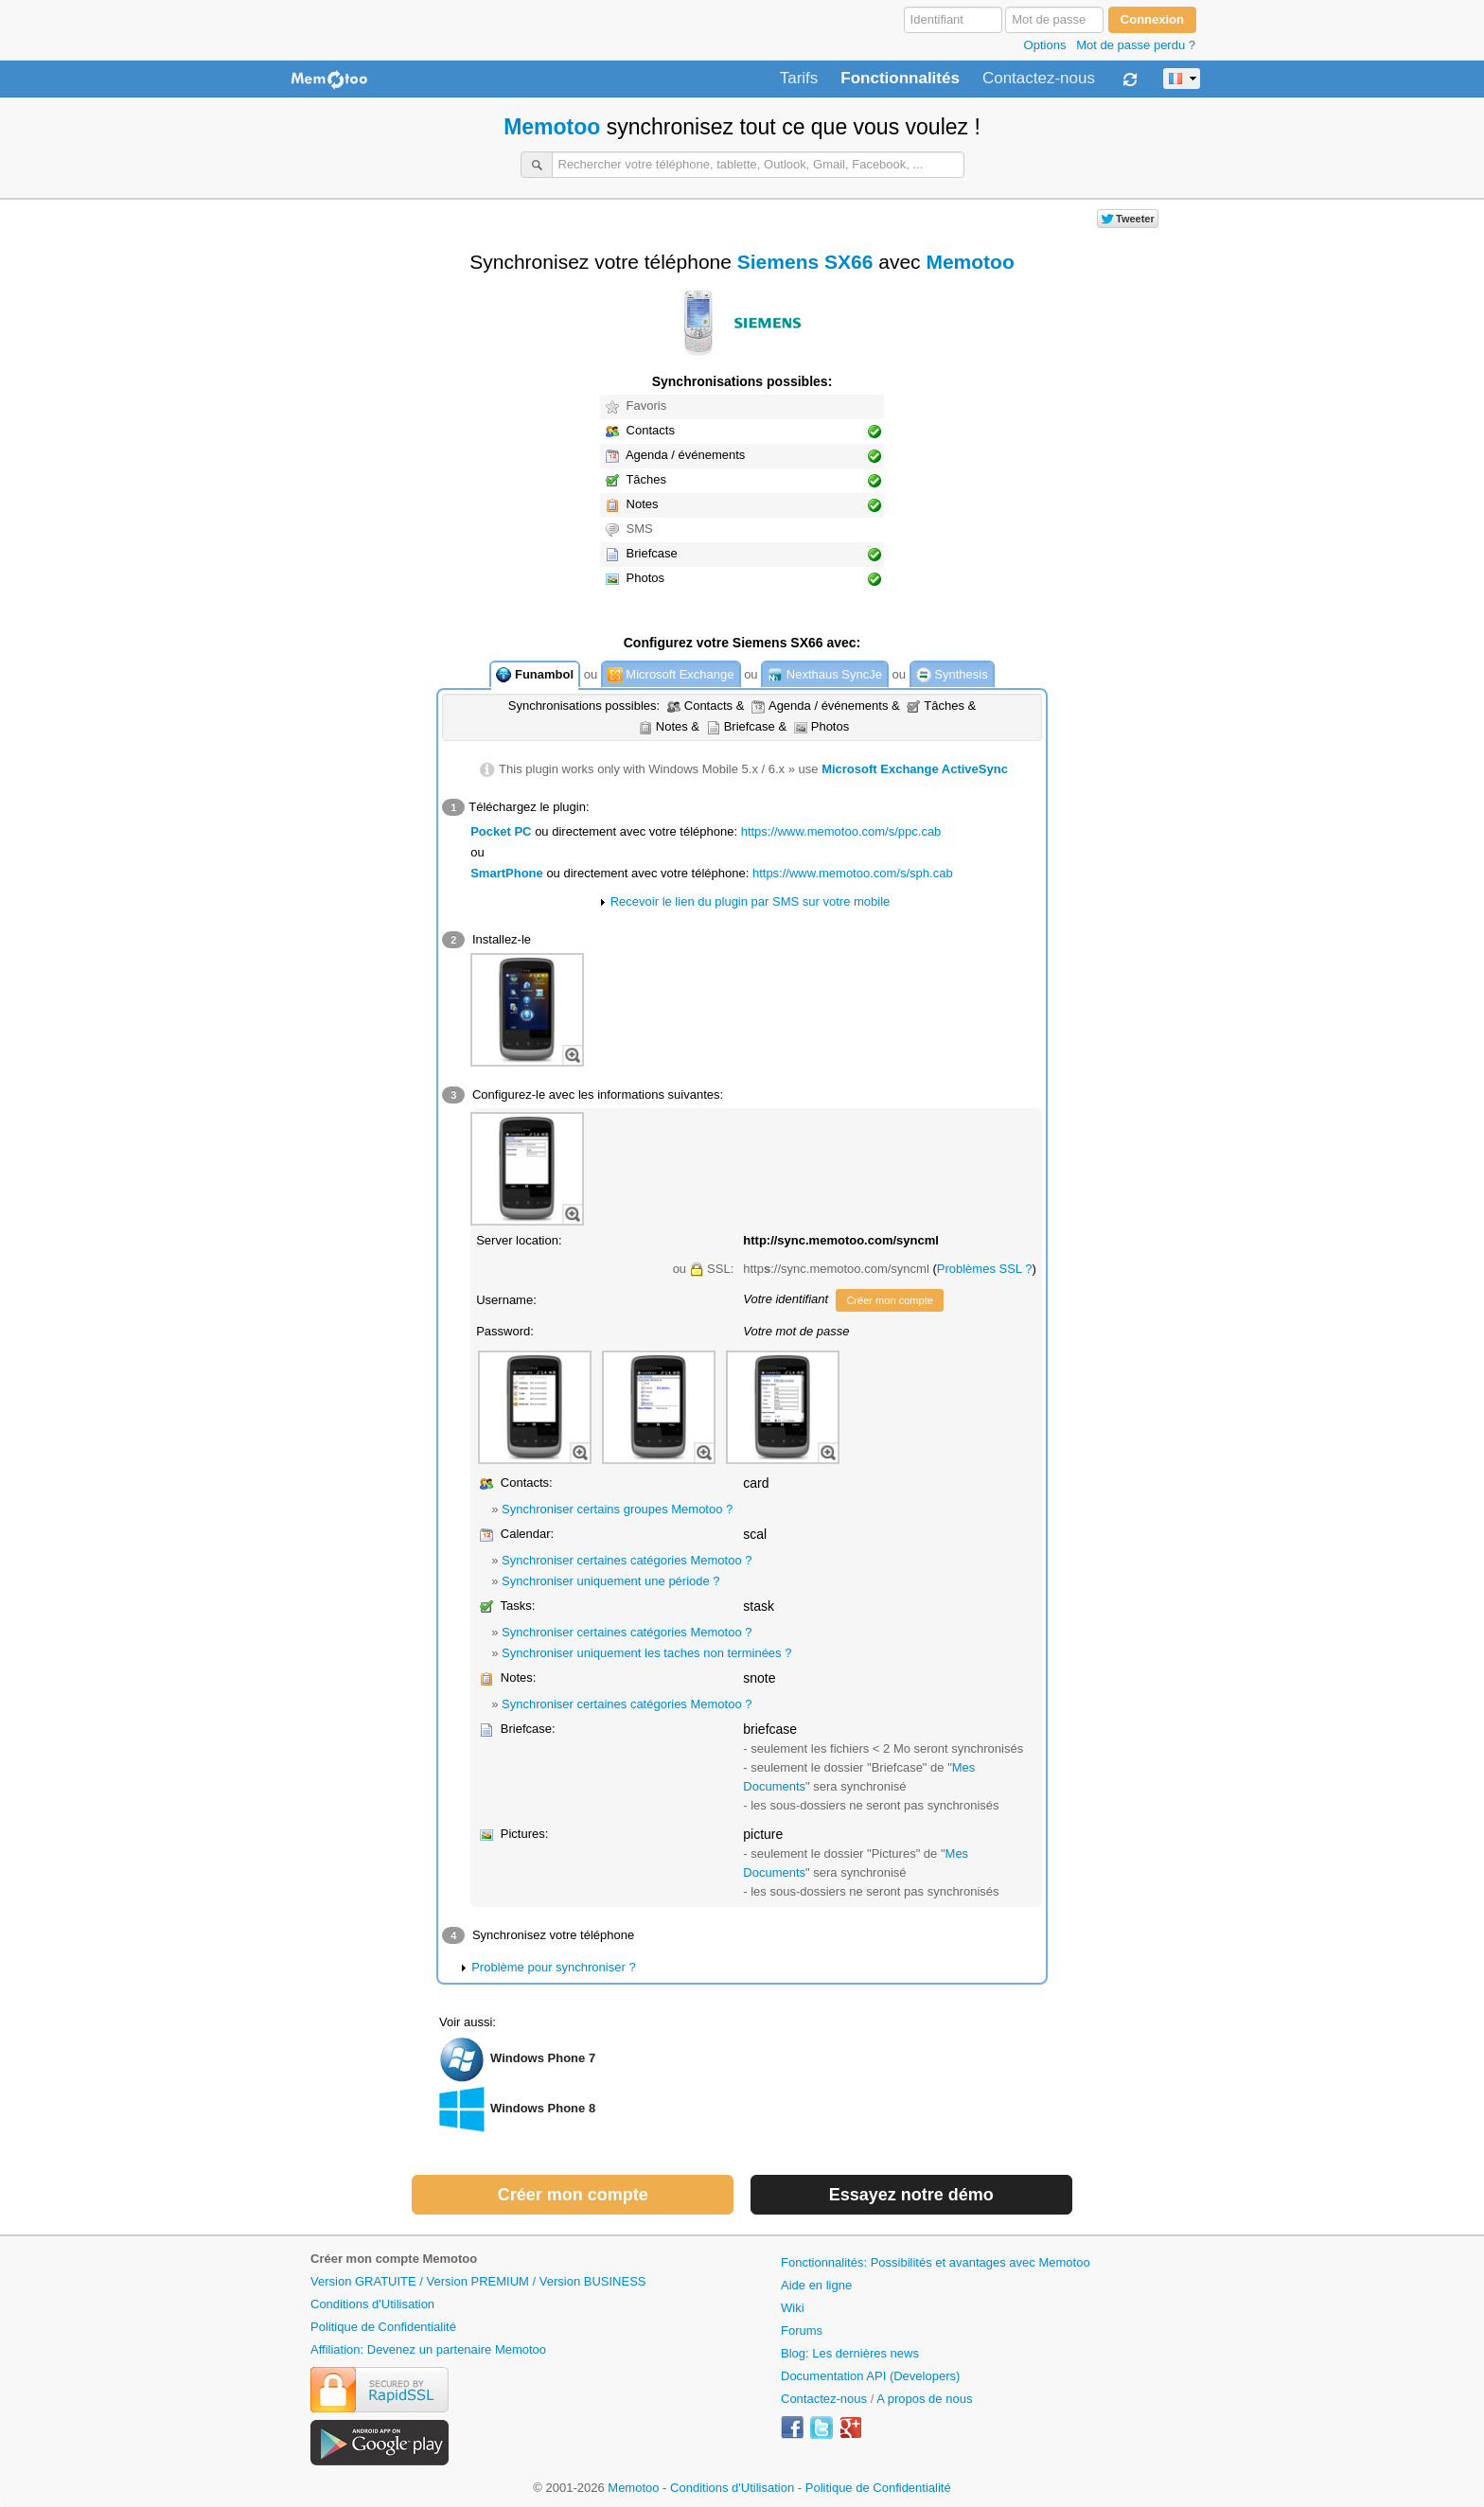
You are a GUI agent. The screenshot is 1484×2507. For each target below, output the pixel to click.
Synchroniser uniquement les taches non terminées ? (646, 1653)
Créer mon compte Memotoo (393, 2258)
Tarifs (799, 78)
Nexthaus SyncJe (825, 675)
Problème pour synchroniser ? (553, 1967)
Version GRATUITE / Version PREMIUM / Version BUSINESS (477, 2281)
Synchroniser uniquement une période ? (611, 1581)
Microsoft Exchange (671, 675)
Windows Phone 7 (542, 2058)
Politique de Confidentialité (383, 2327)
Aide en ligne (816, 2285)
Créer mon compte (889, 1300)
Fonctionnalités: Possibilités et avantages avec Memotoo (935, 2262)
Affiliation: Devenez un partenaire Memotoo (428, 2349)
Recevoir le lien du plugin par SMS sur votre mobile (750, 901)
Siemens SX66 (805, 262)
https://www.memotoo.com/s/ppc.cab (841, 831)
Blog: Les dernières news (850, 2353)
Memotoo (552, 127)
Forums (801, 2330)
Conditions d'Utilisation (372, 2304)
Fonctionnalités (900, 78)
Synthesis (952, 675)
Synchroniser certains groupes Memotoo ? (617, 1509)
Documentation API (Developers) (870, 2376)
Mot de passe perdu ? (1135, 45)
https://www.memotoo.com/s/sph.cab (852, 873)
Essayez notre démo (911, 2194)
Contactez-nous (1038, 78)
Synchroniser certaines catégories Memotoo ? (626, 1560)
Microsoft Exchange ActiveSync (915, 769)
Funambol (535, 675)
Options (1045, 45)
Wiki (792, 2308)
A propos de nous (924, 2399)
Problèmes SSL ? (985, 1269)
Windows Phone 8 (542, 2108)
